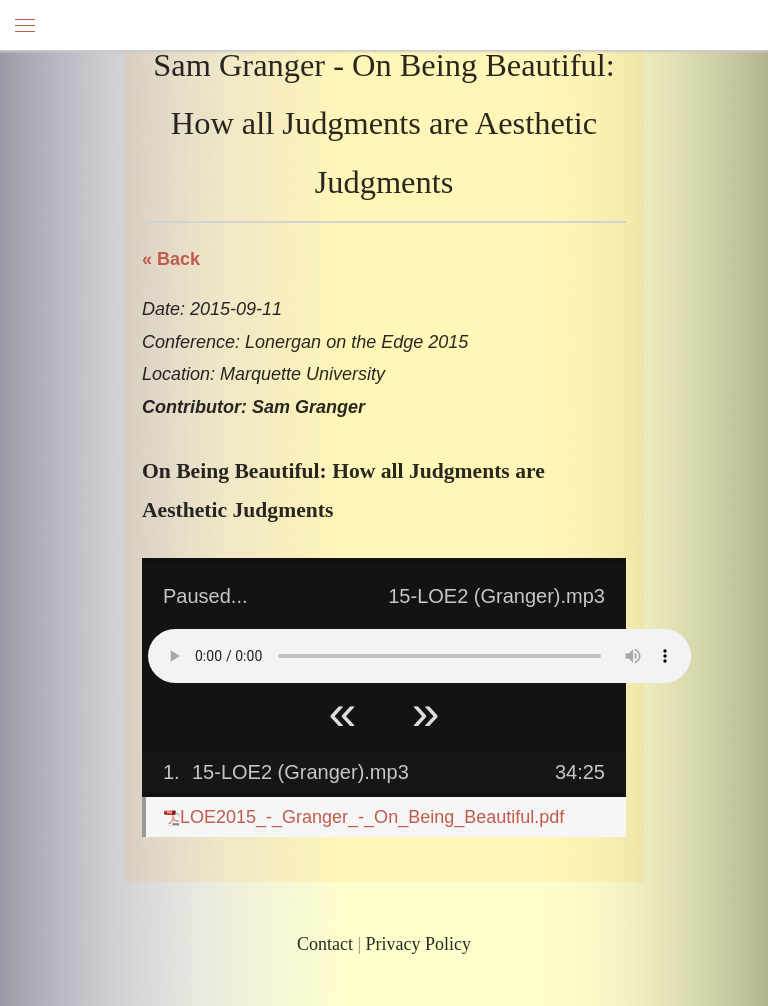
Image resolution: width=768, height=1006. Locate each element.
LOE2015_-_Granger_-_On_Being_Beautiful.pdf (364, 817)
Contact (325, 944)
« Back (171, 259)
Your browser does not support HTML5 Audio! (419, 656)
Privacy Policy (419, 944)
